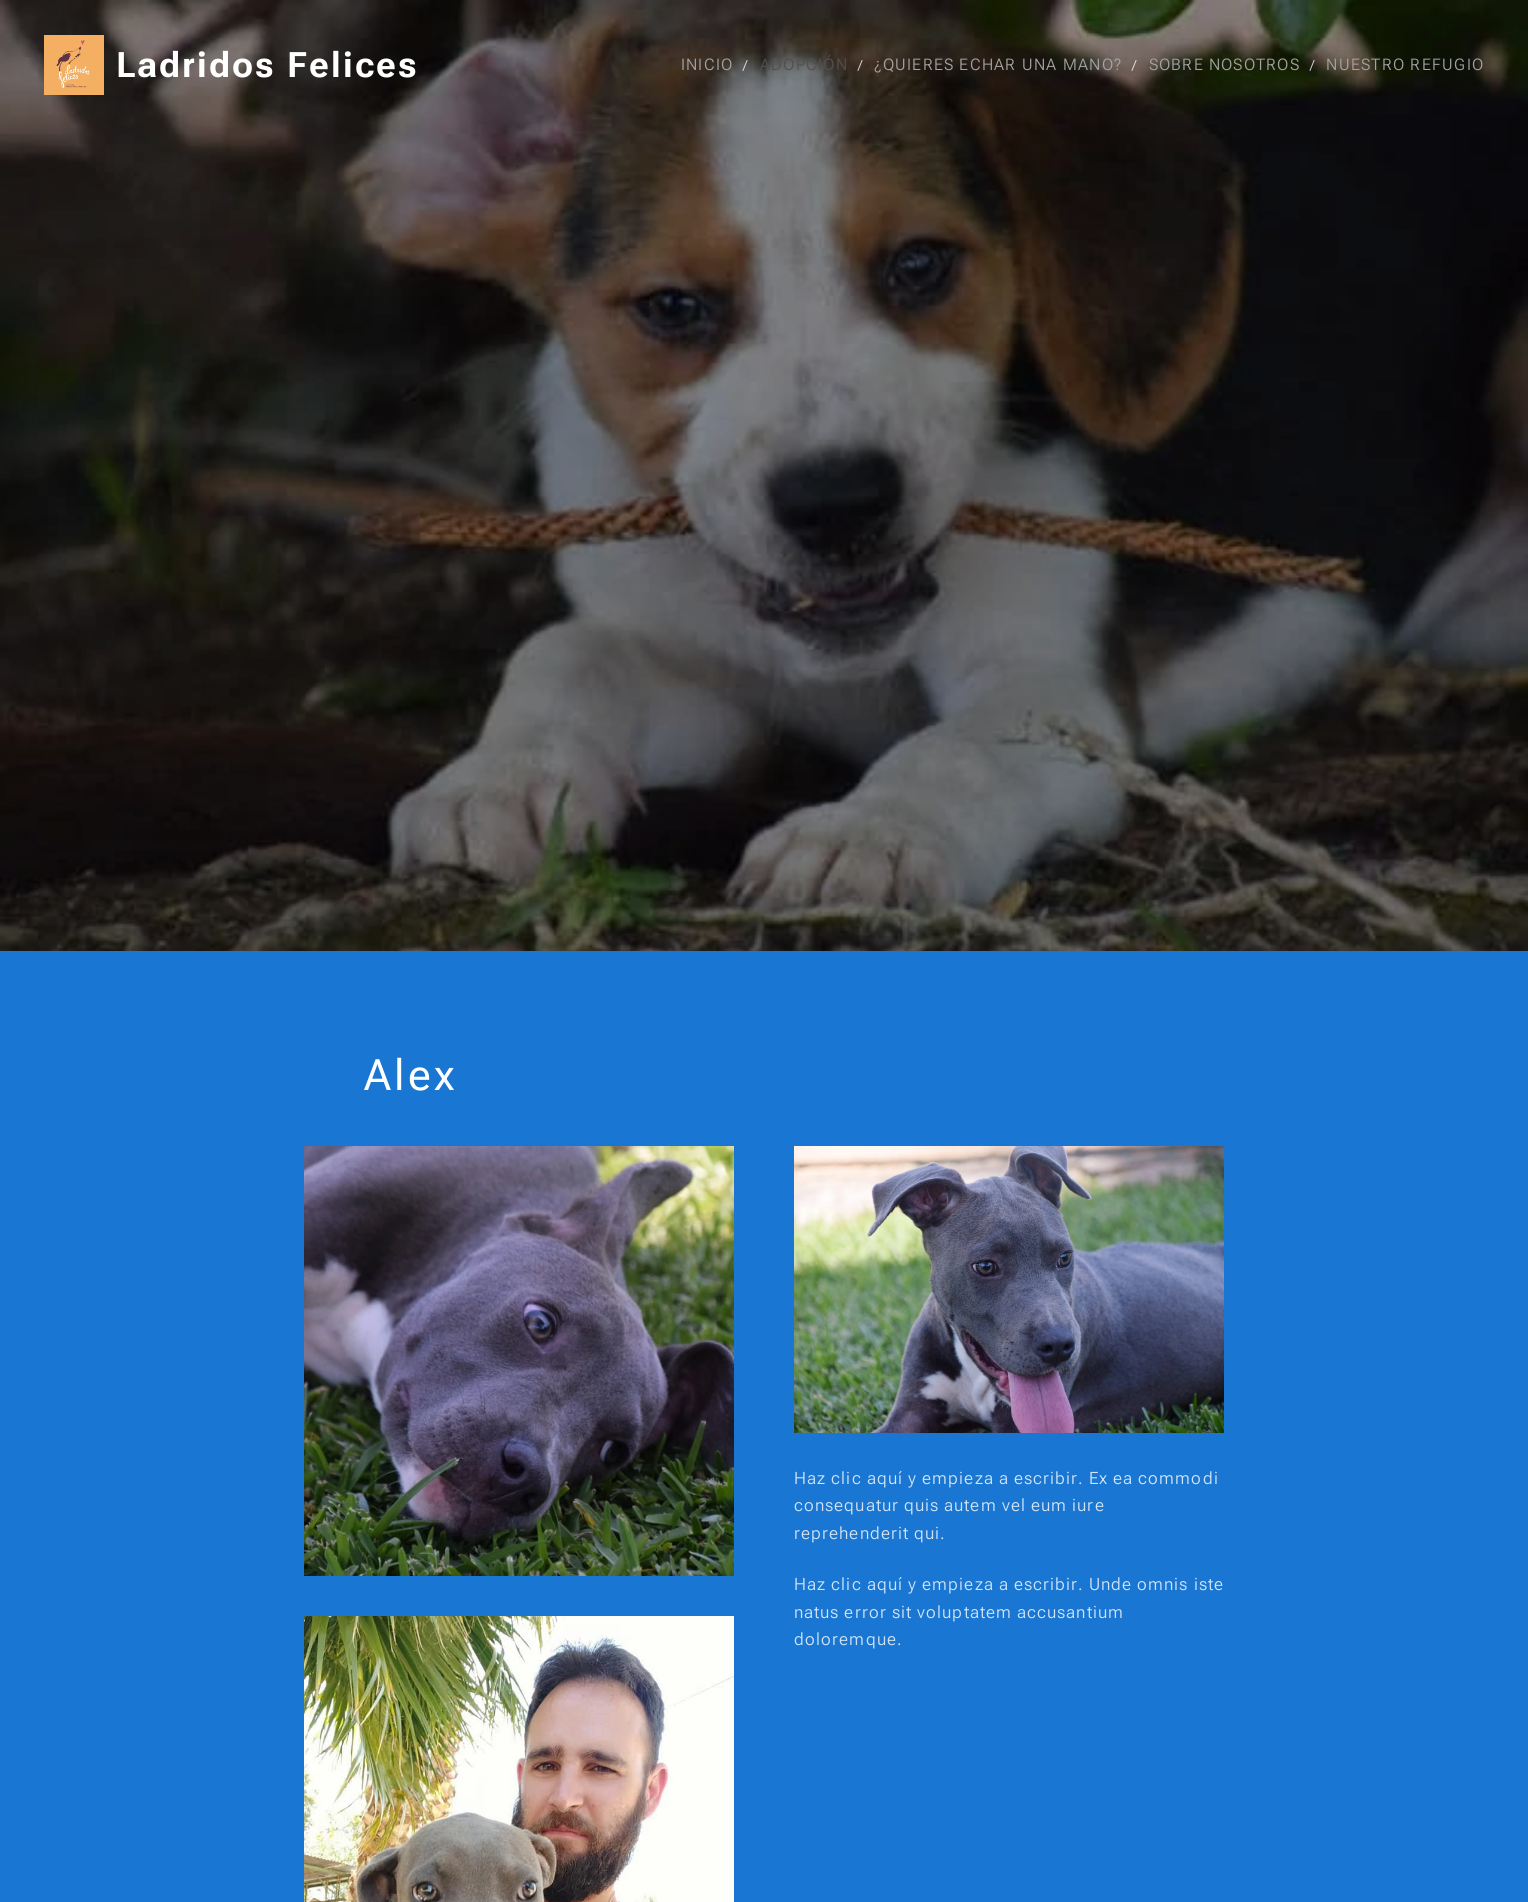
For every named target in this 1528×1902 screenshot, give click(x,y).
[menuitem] (711, 65)
